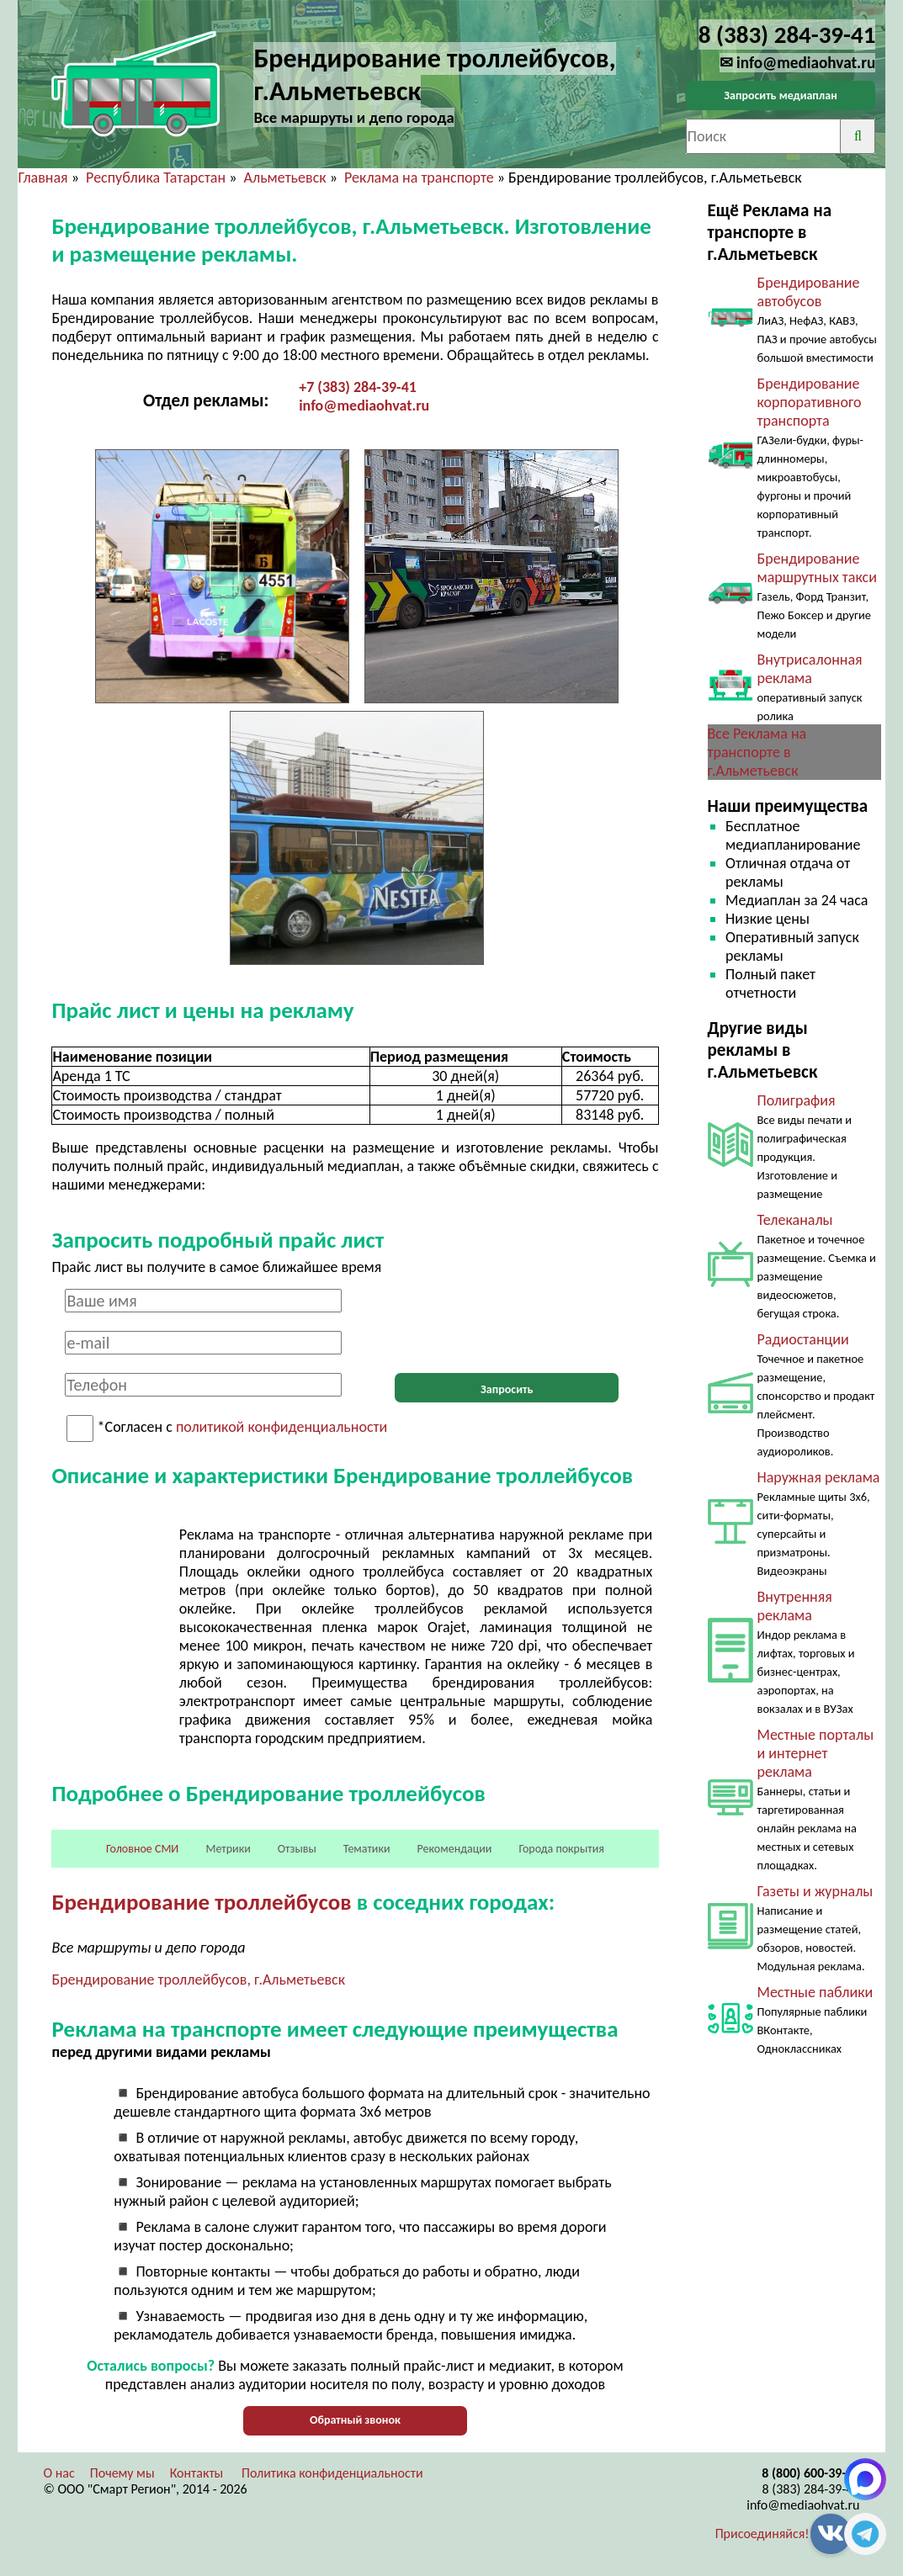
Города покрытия (560, 1849)
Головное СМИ (142, 1849)
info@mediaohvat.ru (364, 405)
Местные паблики (815, 1992)
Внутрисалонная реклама (810, 668)
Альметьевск (285, 177)
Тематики (366, 1849)
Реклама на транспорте (419, 177)
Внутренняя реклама (794, 1606)
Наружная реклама (818, 1477)
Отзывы (297, 1849)
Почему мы (122, 2473)
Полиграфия (796, 1100)
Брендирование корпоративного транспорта (809, 402)
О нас (58, 2473)
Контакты (197, 2473)
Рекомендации (454, 1849)
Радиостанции (803, 1339)
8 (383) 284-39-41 (811, 2489)
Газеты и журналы (815, 1891)
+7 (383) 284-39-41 (358, 387)
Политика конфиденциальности (332, 2473)
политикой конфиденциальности (281, 1427)
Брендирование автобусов (808, 291)
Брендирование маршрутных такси (817, 567)
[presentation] (507, 1321)
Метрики (227, 1849)
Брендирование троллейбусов (201, 1902)
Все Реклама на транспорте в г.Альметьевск (757, 752)
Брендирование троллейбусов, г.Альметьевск (198, 1979)
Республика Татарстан (156, 177)
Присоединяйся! (762, 2534)
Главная (42, 177)
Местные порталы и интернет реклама (815, 1753)
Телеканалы (795, 1220)
